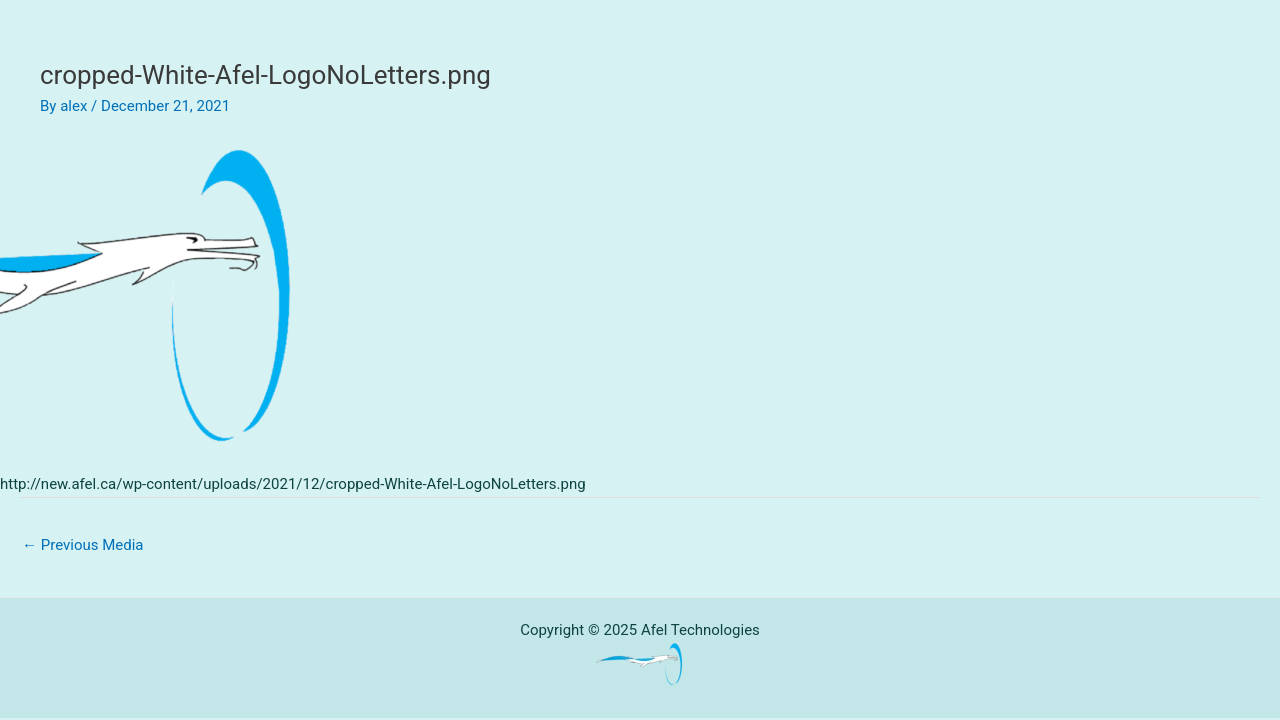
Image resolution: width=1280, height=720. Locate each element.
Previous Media (83, 545)
